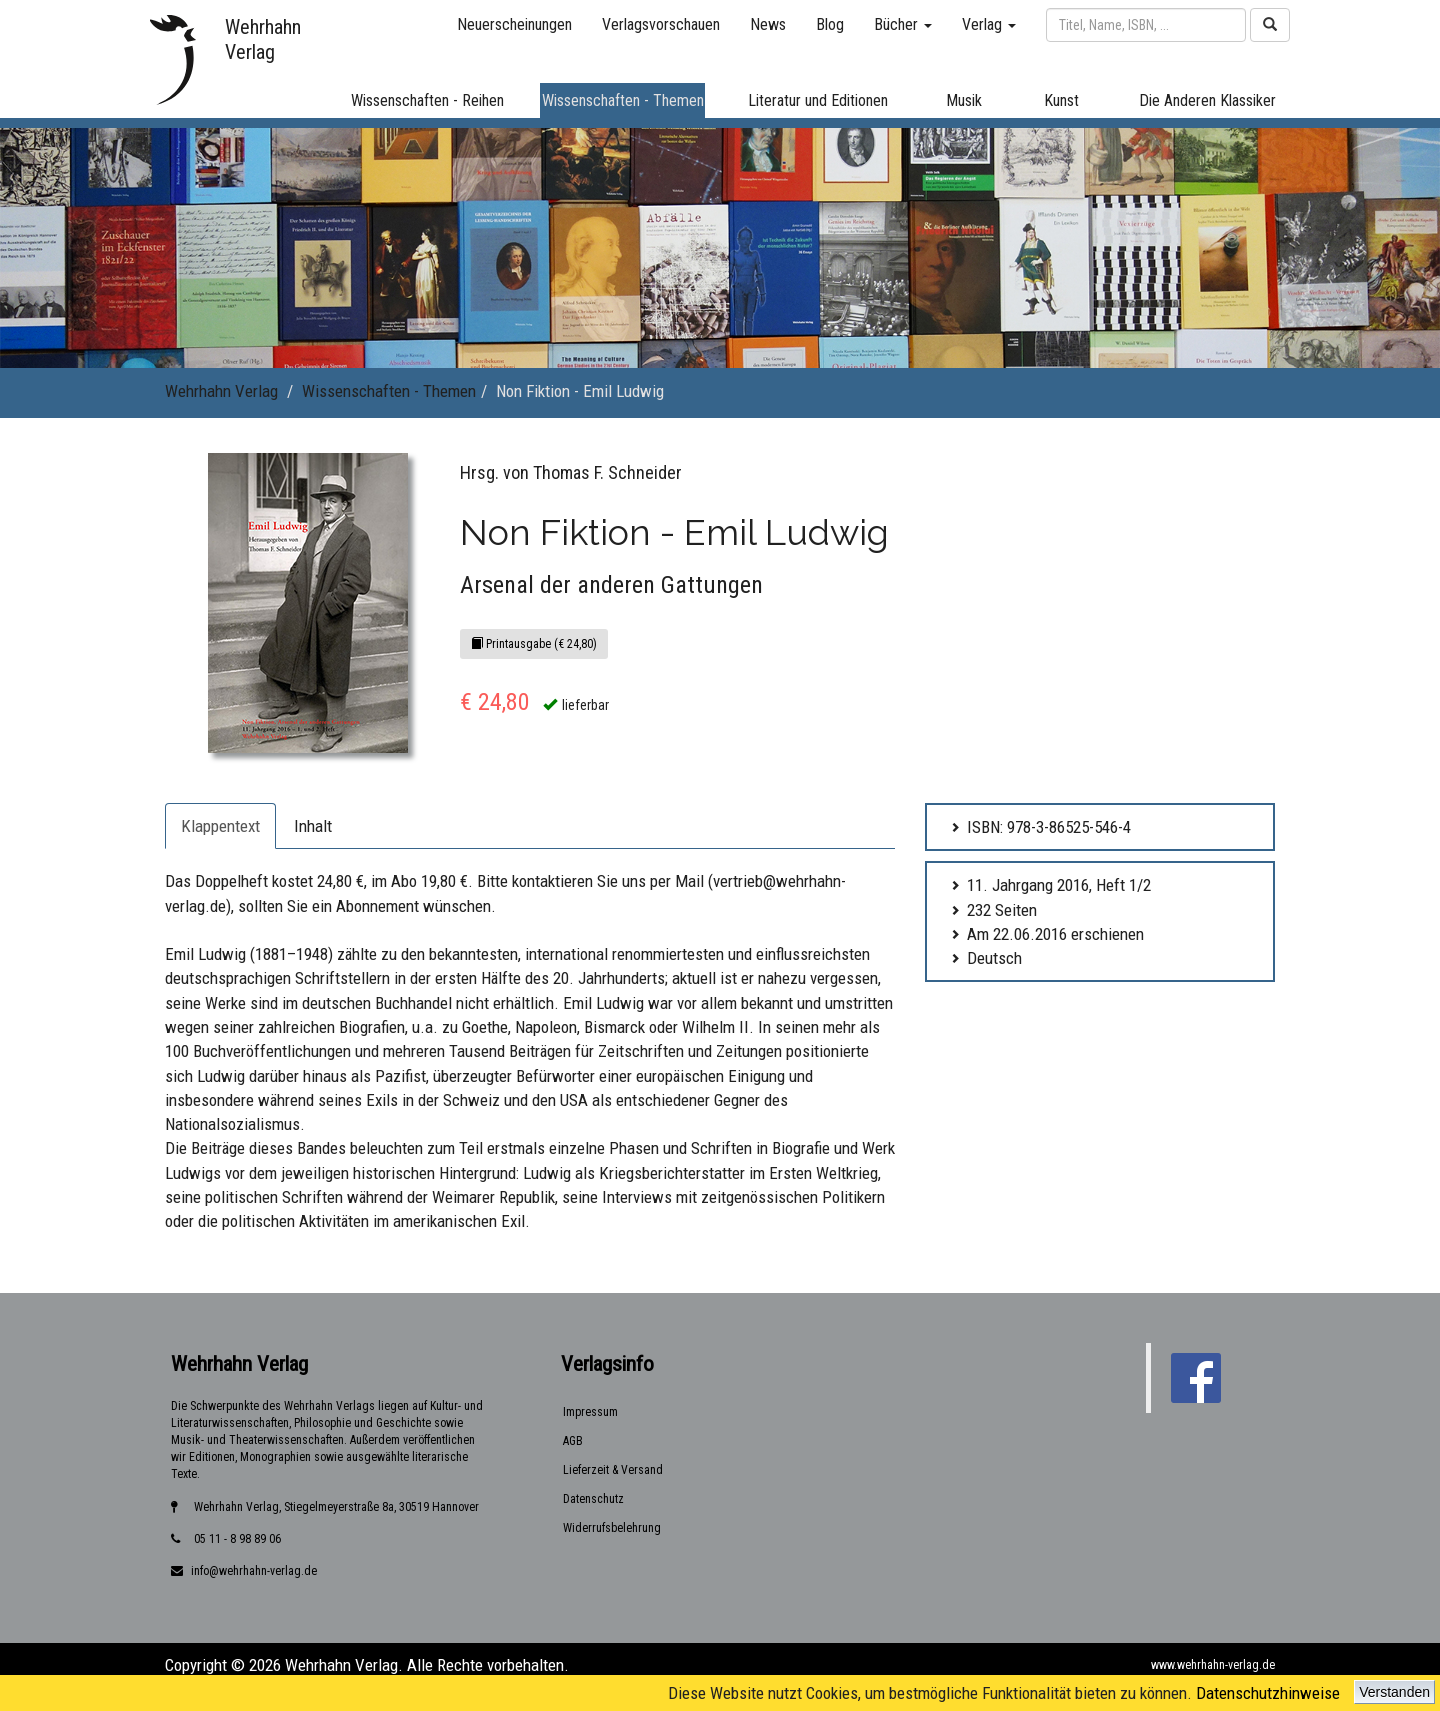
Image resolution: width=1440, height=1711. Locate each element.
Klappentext (220, 826)
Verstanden (1394, 1692)
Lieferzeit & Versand (613, 1470)
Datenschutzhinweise (1268, 1693)
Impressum (590, 1412)
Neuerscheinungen (514, 24)
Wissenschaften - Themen (389, 391)
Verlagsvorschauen (661, 24)
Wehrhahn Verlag (221, 391)
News (768, 24)
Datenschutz (593, 1499)
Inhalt (313, 826)
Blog (830, 24)
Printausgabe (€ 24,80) (534, 644)
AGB (573, 1441)
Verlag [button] (989, 24)
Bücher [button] (903, 24)
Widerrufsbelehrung (612, 1528)
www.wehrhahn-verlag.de (1213, 1665)
